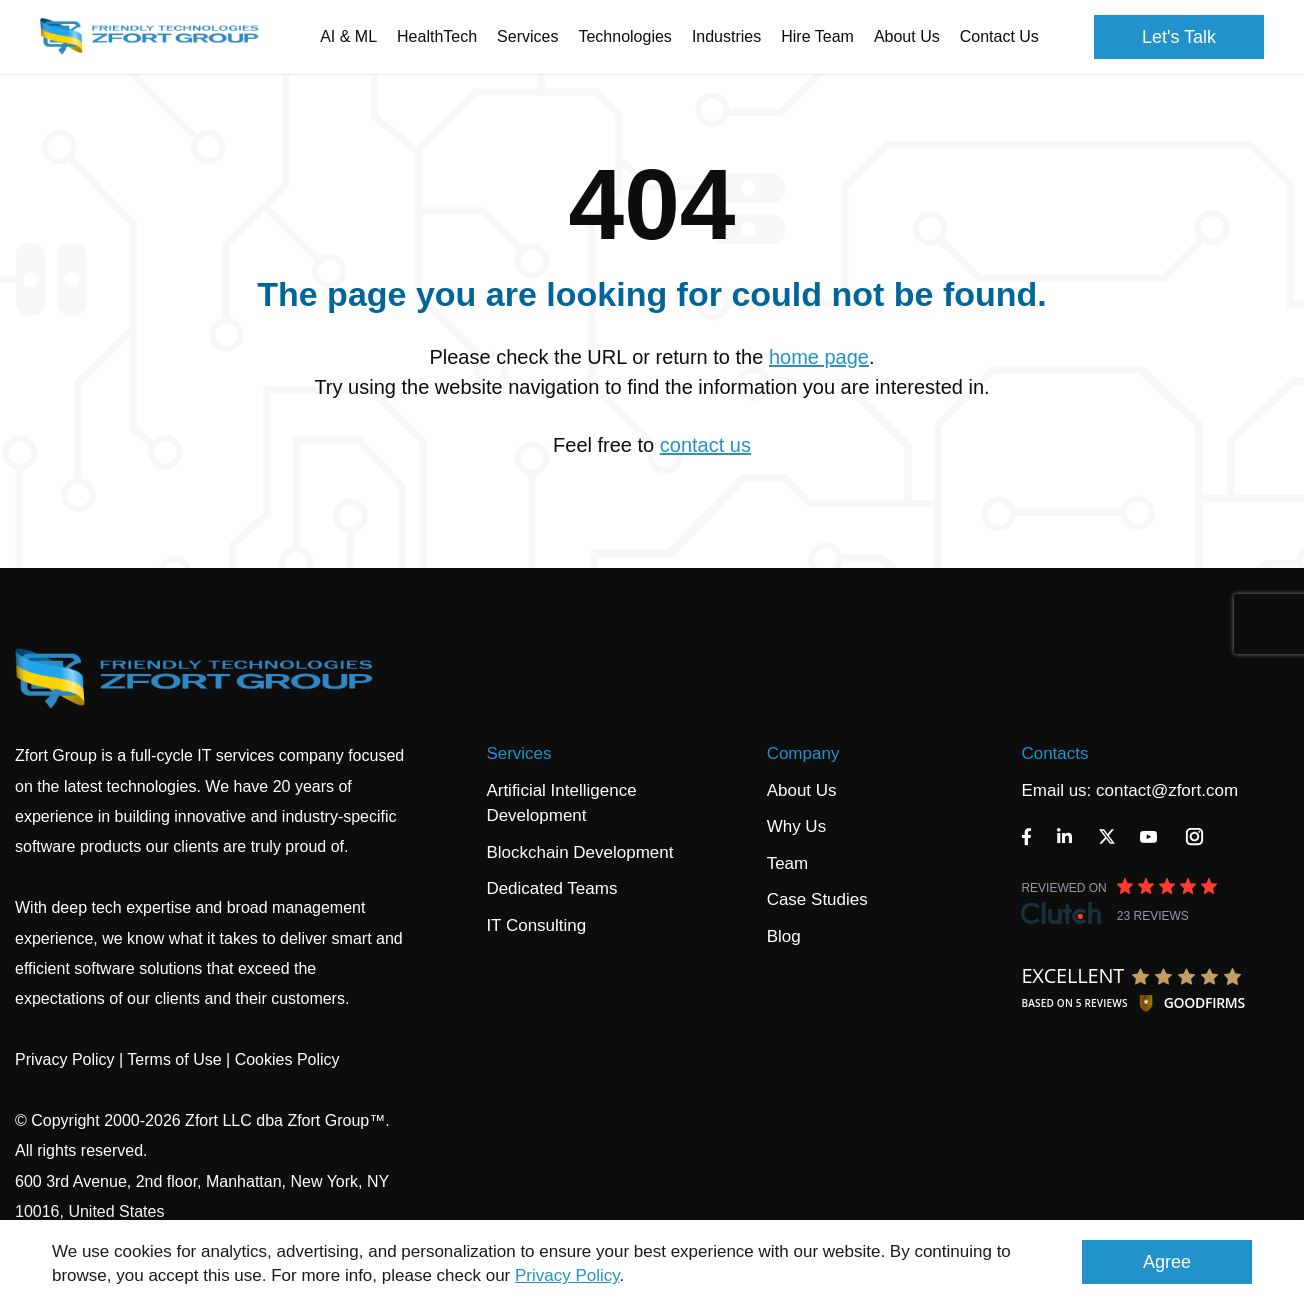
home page (819, 357)
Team (788, 863)
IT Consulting (536, 925)
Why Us (797, 826)
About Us (802, 790)
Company (803, 753)
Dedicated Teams (551, 888)
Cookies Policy (287, 1059)
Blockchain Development (579, 852)
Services (518, 753)
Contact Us (999, 36)
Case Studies (817, 899)
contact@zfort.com (1167, 790)
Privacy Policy (567, 1275)
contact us (705, 445)
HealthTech (437, 36)
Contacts (1054, 753)
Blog (784, 936)
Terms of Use (174, 1059)
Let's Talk (1179, 37)
